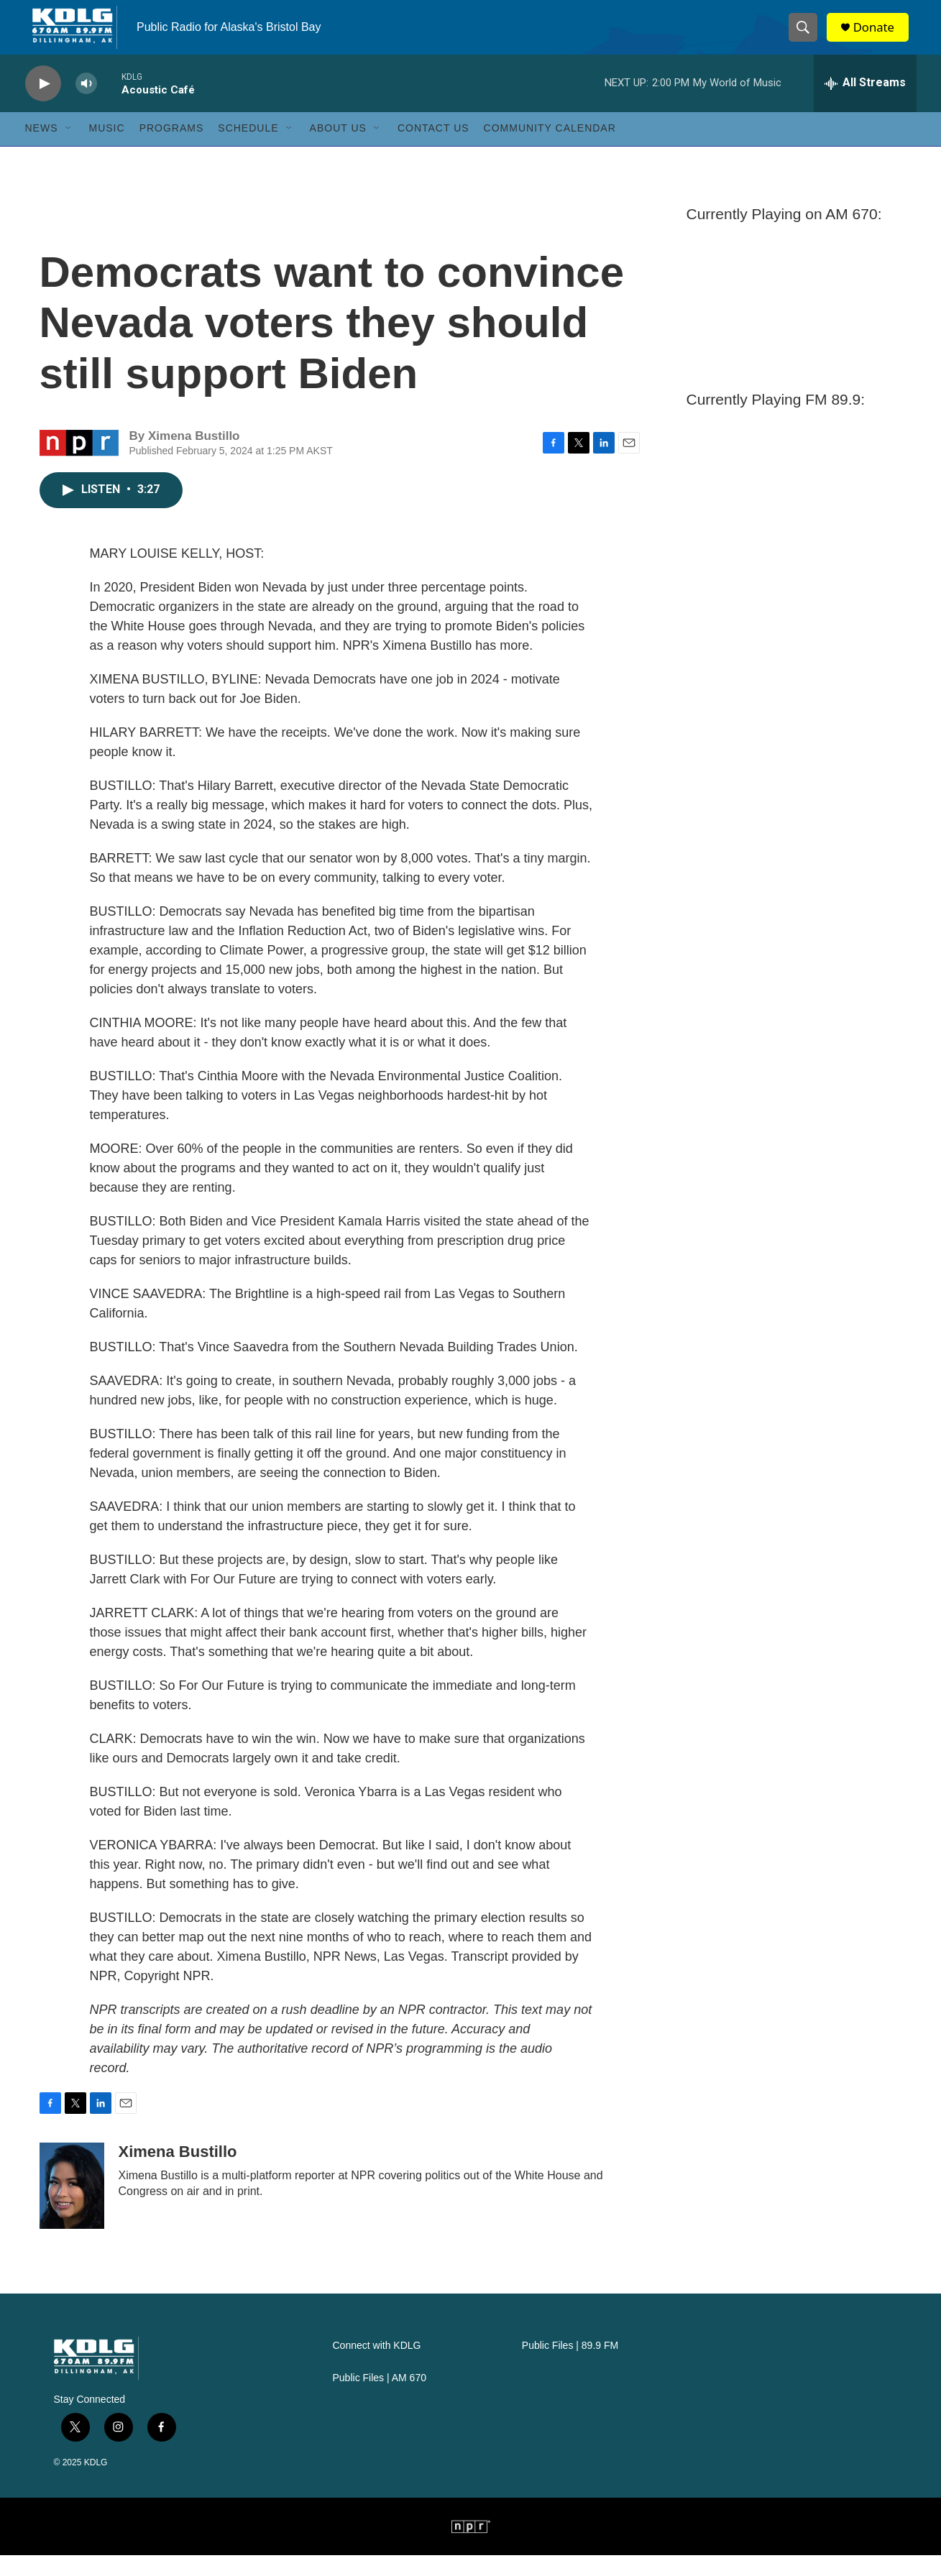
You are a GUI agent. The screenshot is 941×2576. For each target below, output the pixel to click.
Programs (171, 149)
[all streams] (865, 104)
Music (107, 149)
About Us (338, 149)
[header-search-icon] (807, 38)
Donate (880, 37)
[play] (43, 104)
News (41, 149)
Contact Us (433, 149)
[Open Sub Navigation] (69, 149)
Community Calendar (550, 149)
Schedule (248, 149)
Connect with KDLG (377, 2366)
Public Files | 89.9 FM (570, 2366)
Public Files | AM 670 (379, 2398)
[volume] (86, 104)
